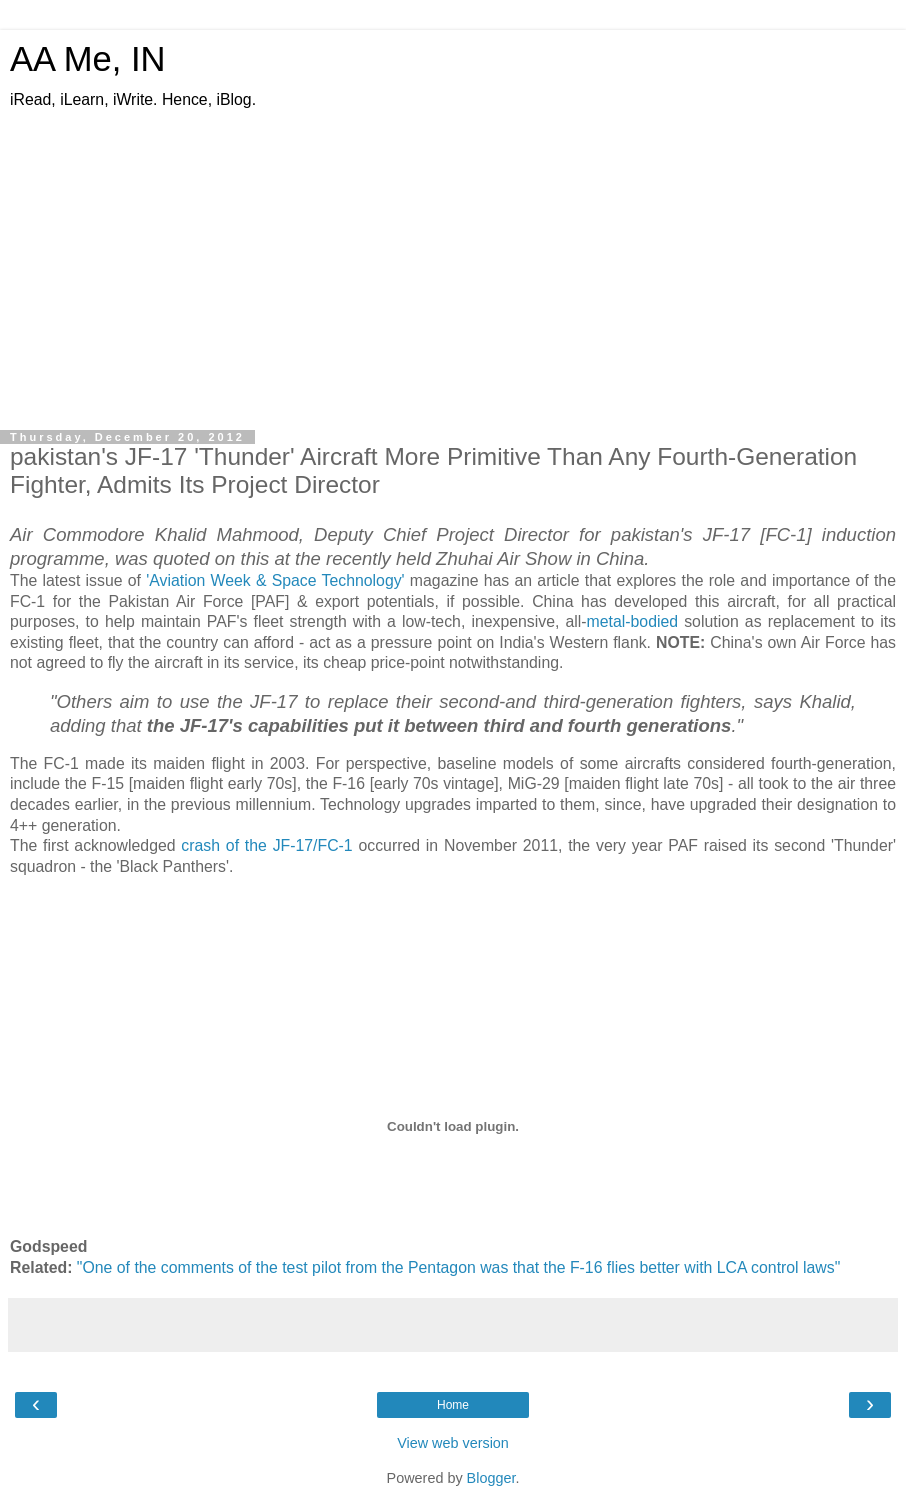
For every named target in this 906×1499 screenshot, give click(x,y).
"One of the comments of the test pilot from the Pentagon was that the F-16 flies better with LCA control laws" (458, 1267)
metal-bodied (633, 621)
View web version (453, 1443)
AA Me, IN (88, 59)
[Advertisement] (453, 261)
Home (453, 1405)
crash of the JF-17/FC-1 (266, 845)
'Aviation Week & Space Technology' (275, 580)
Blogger (491, 1478)
